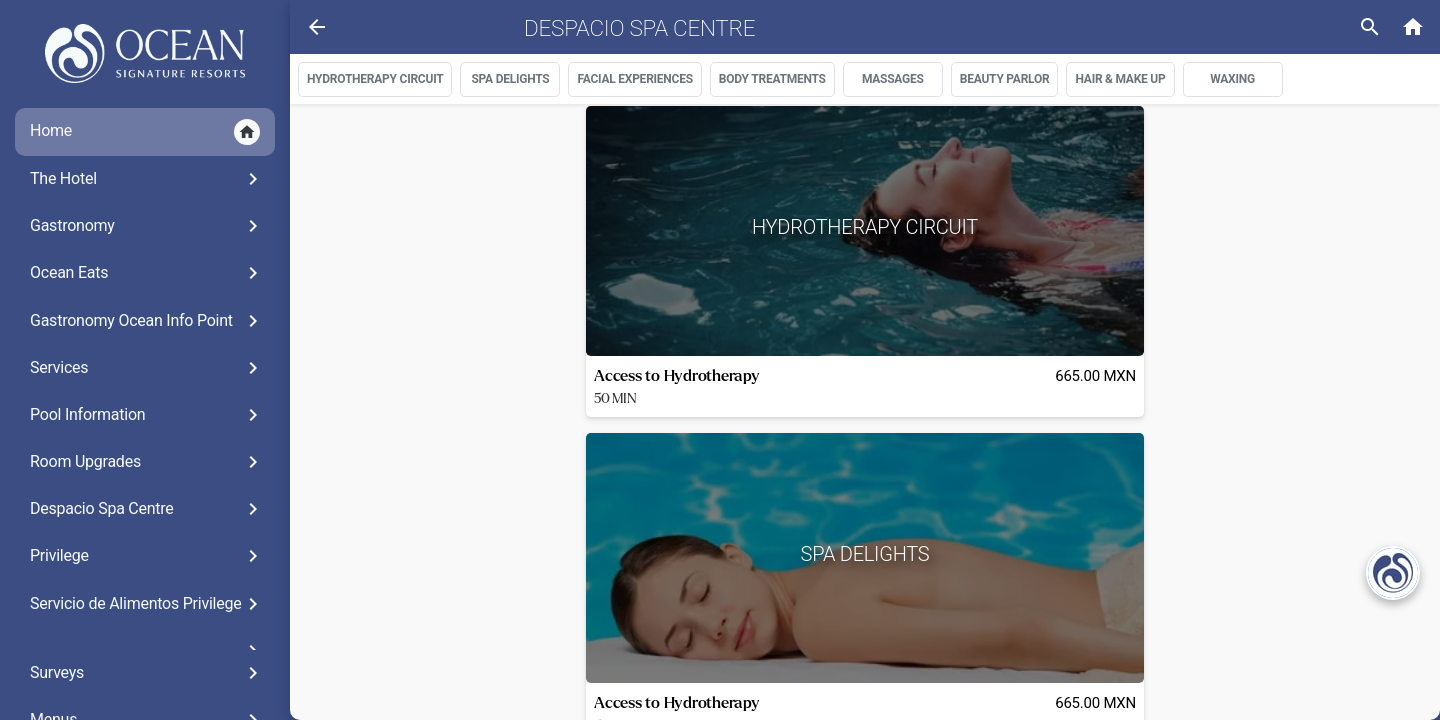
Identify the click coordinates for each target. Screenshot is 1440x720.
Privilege (147, 556)
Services (147, 368)
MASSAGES (893, 79)
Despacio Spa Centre (147, 509)
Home (145, 132)
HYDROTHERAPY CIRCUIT (375, 79)
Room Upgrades (147, 462)
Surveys (147, 673)
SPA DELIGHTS (510, 79)
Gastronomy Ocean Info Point (147, 321)
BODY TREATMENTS (772, 79)
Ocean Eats (147, 273)
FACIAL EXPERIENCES (634, 79)
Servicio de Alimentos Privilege (147, 604)
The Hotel (147, 179)
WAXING (1232, 79)
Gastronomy (147, 226)
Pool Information (147, 415)
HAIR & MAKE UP (1120, 79)
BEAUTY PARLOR (1005, 79)
